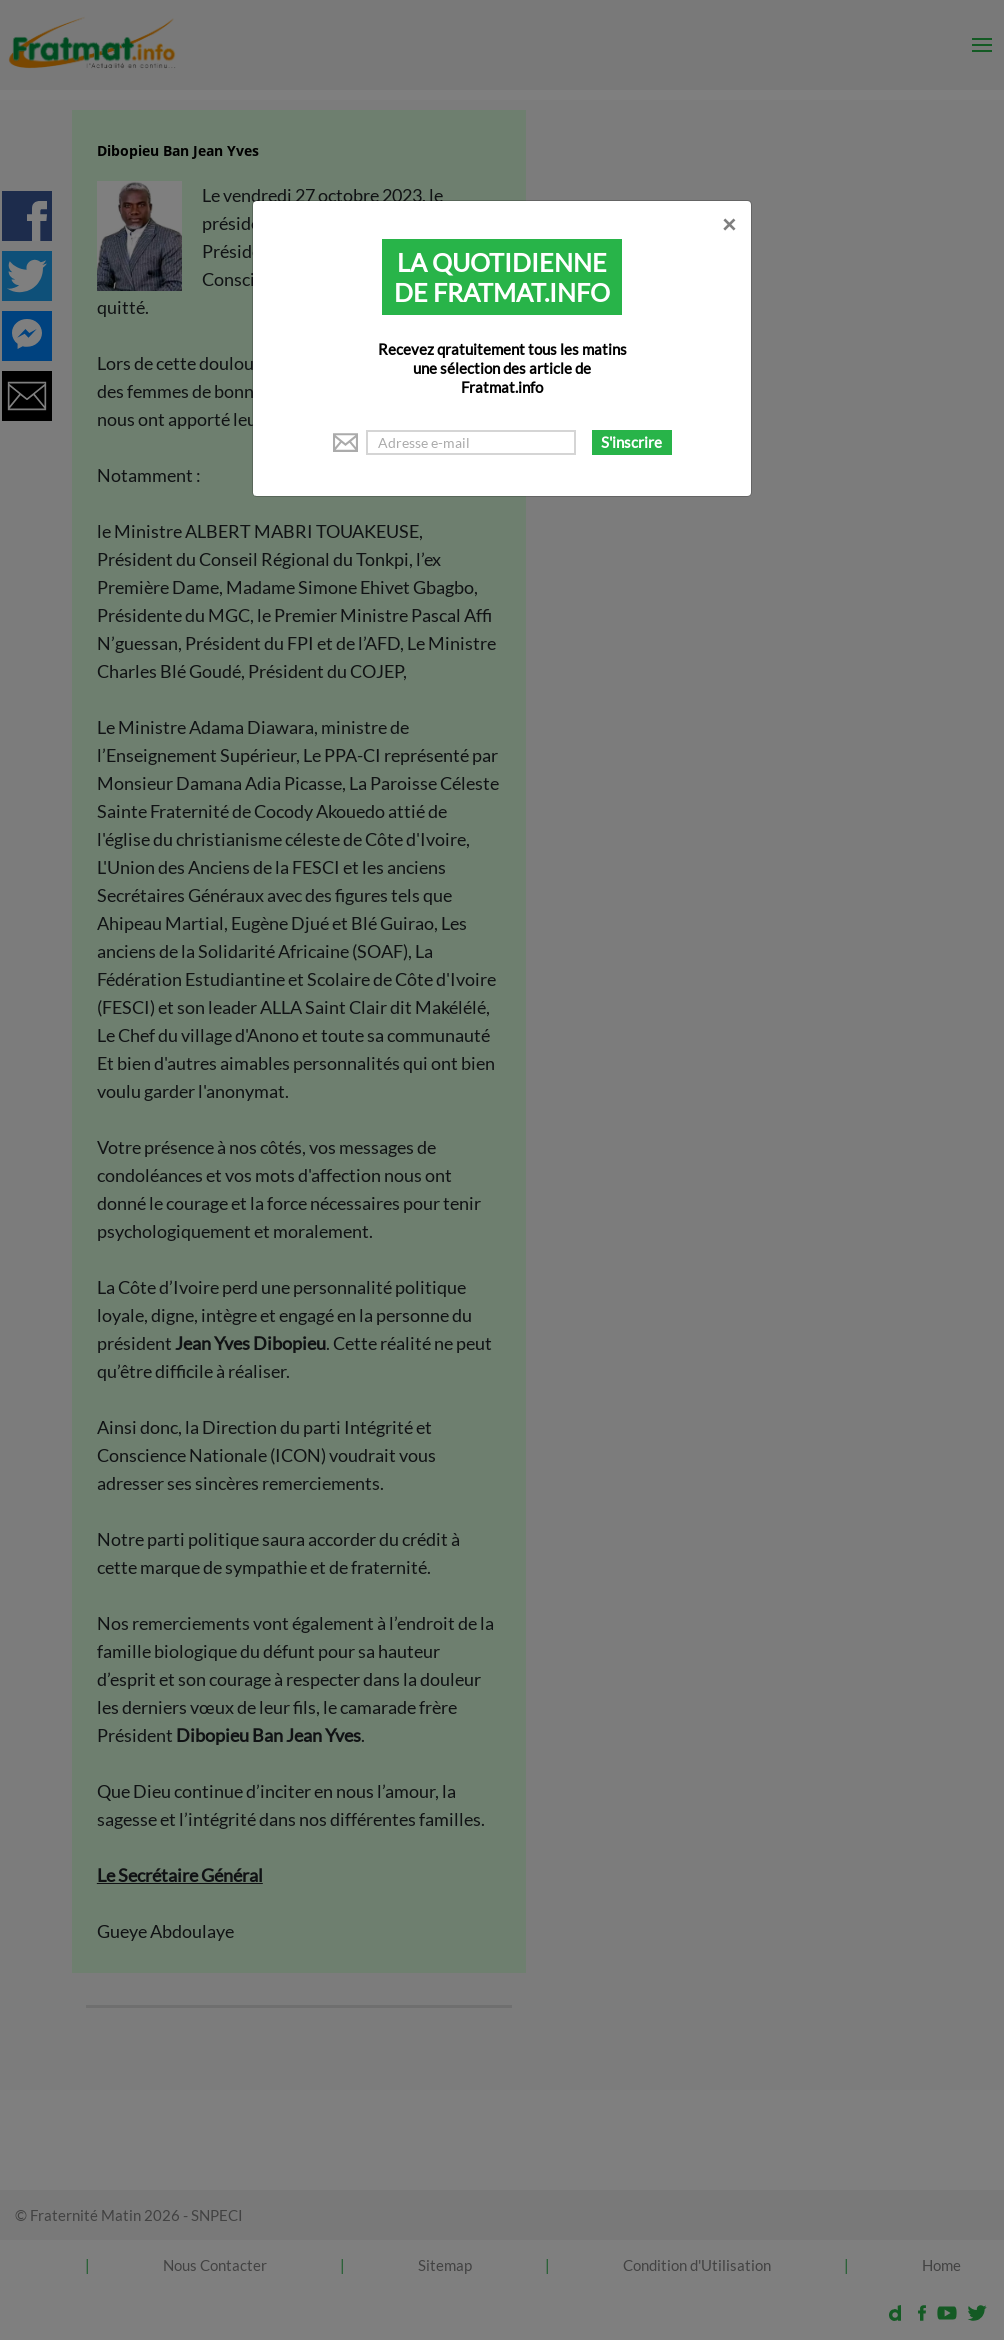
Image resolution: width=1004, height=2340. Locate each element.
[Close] (729, 224)
